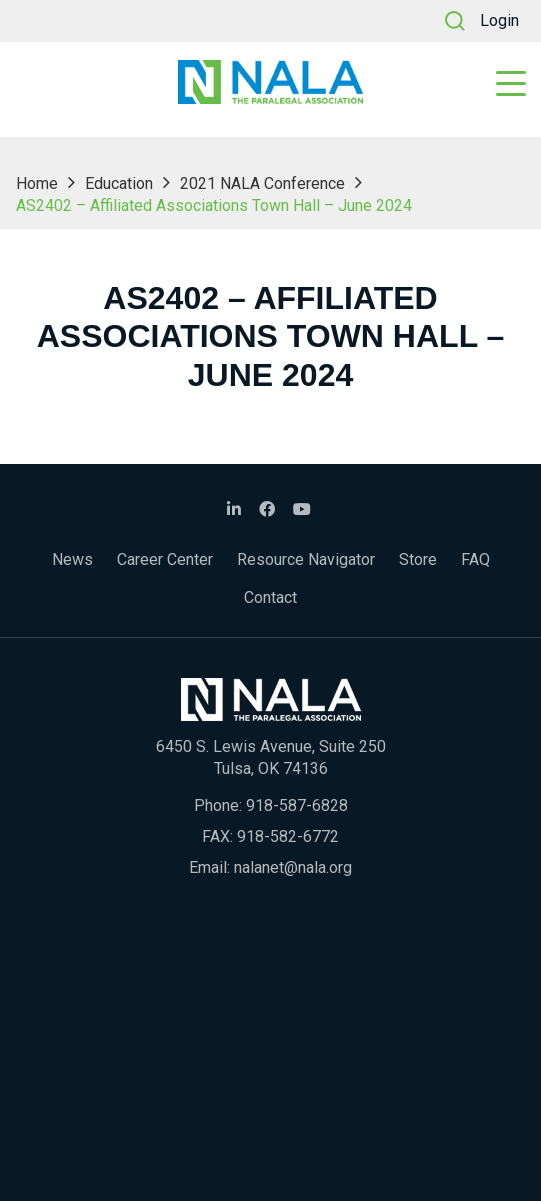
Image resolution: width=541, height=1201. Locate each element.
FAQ (475, 559)
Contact (270, 597)
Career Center (165, 559)
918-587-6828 (297, 805)
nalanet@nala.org (293, 867)
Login (499, 20)
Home (37, 183)
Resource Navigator (306, 559)
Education (119, 183)
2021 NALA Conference (262, 183)
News (72, 559)
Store (418, 559)
